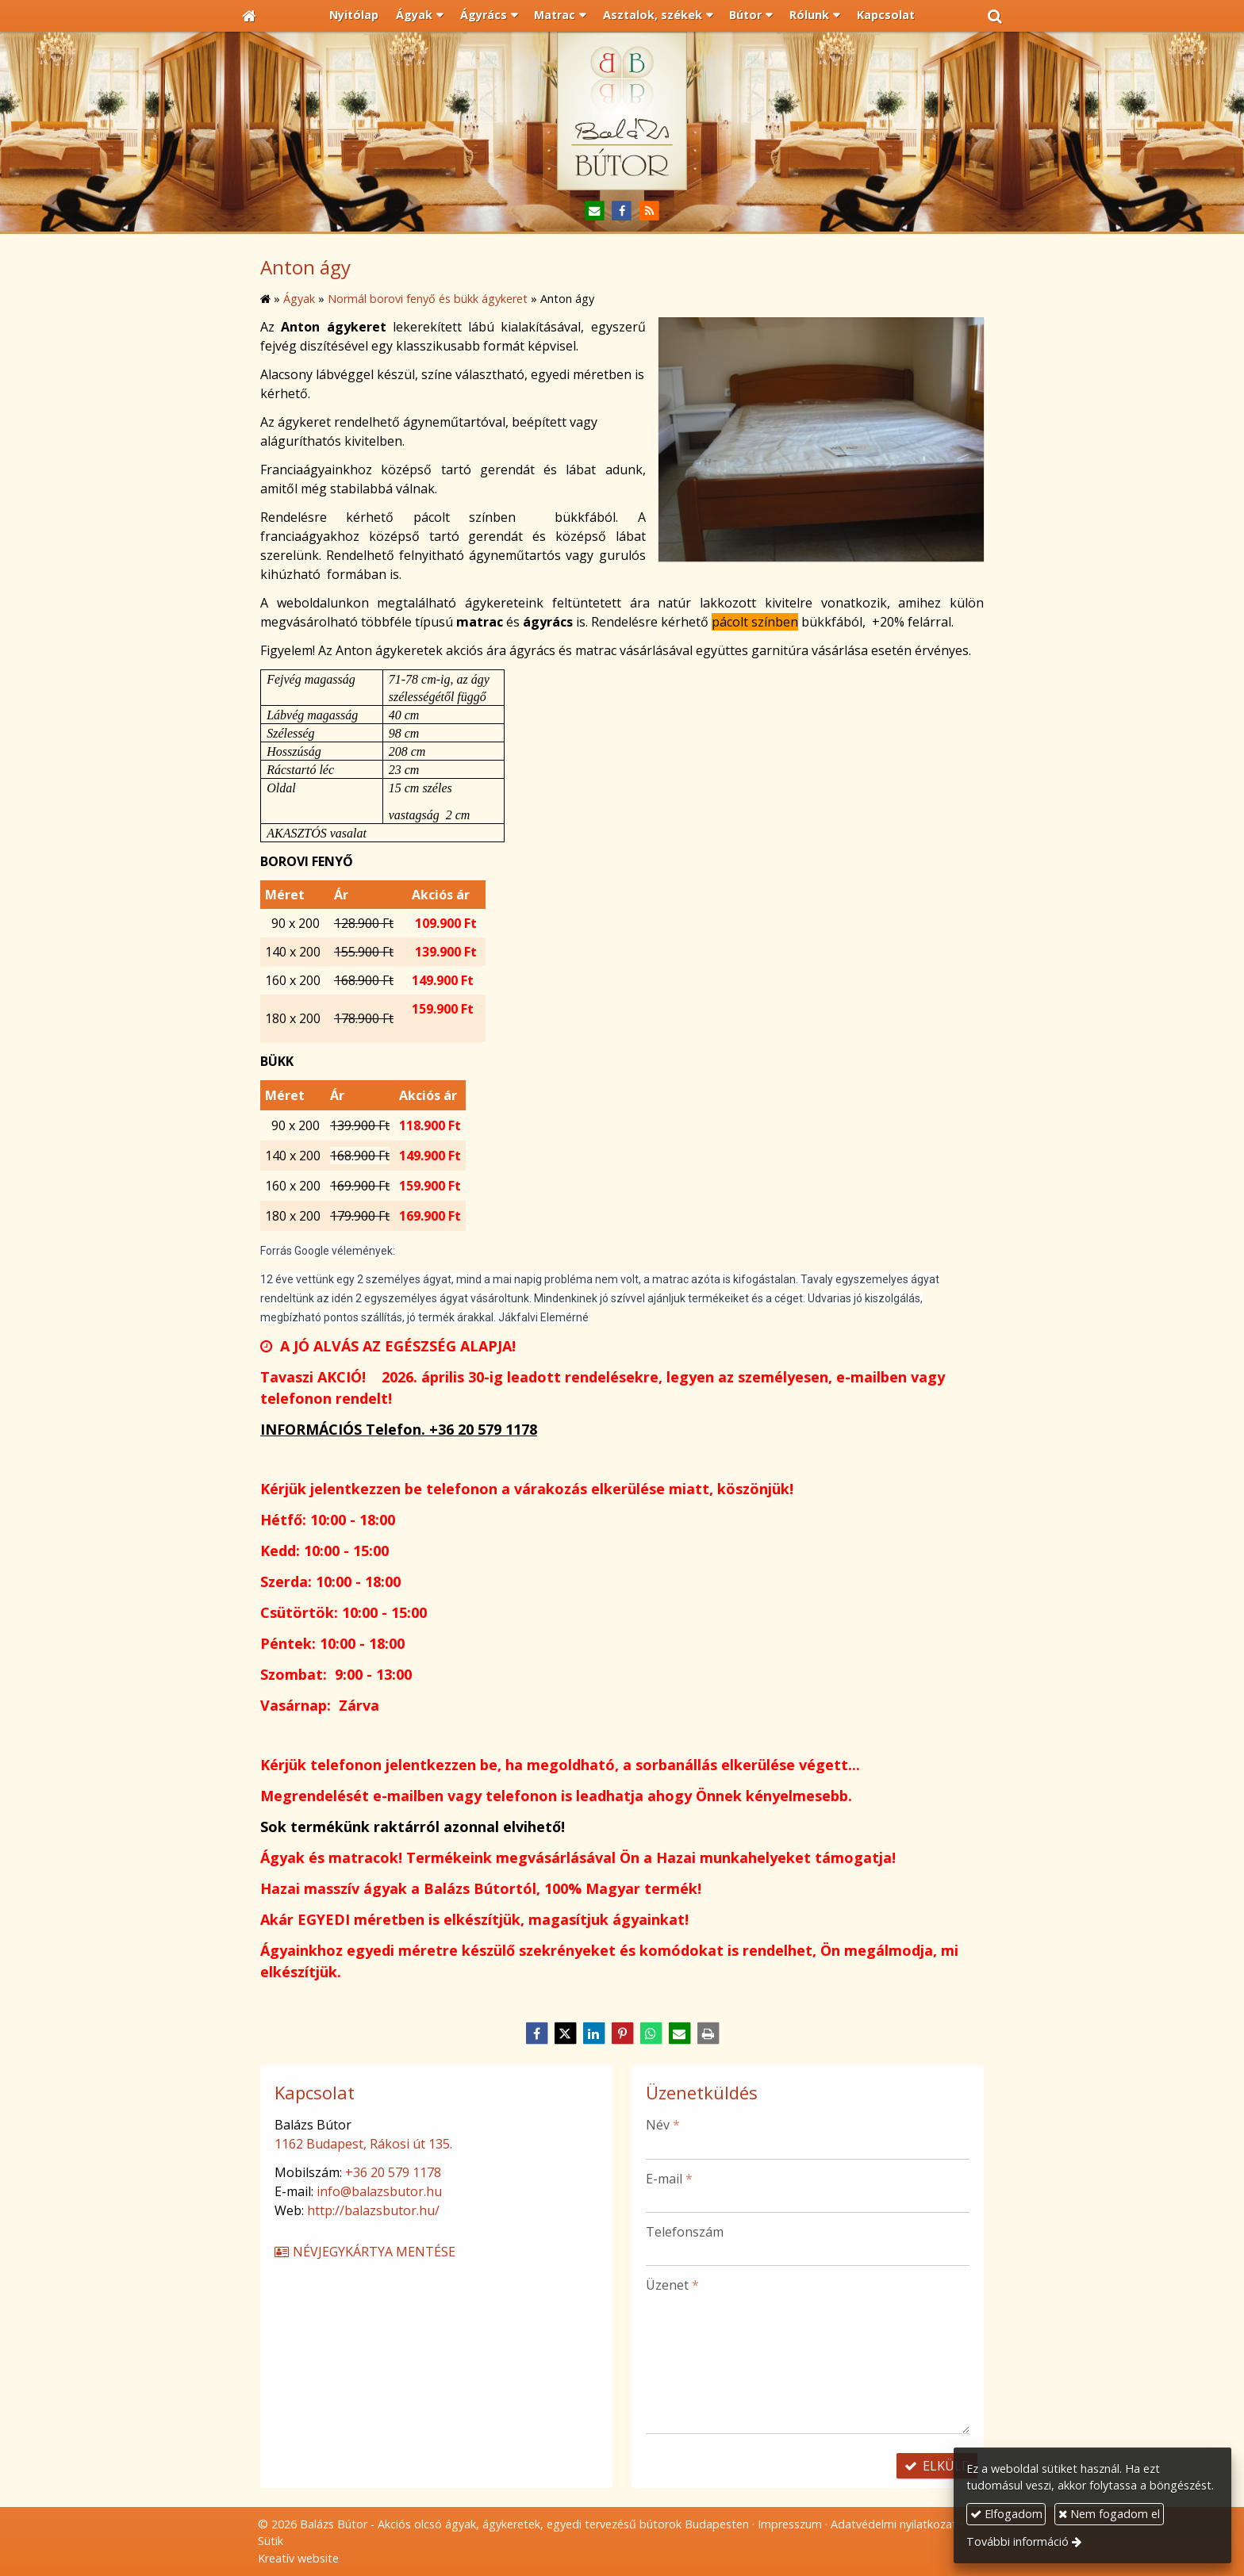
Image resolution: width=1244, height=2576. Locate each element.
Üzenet (672, 2285)
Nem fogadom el (1109, 2513)
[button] (995, 16)
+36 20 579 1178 (393, 2172)
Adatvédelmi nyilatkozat (894, 2524)
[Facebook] (622, 211)
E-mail (669, 2178)
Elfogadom (1006, 2513)
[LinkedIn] (593, 2033)
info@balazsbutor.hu (379, 2191)
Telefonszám (685, 2232)
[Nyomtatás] (707, 2033)
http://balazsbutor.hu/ (373, 2210)
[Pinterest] (622, 2033)
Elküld (937, 2465)
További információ (1017, 2541)
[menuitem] (354, 16)
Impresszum (790, 2524)
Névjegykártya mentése (364, 2251)
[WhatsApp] (650, 2033)
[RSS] (649, 211)
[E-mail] (594, 211)
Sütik (270, 2540)
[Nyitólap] (249, 16)
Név (663, 2124)
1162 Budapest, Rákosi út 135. (363, 2143)
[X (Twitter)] (565, 2033)
